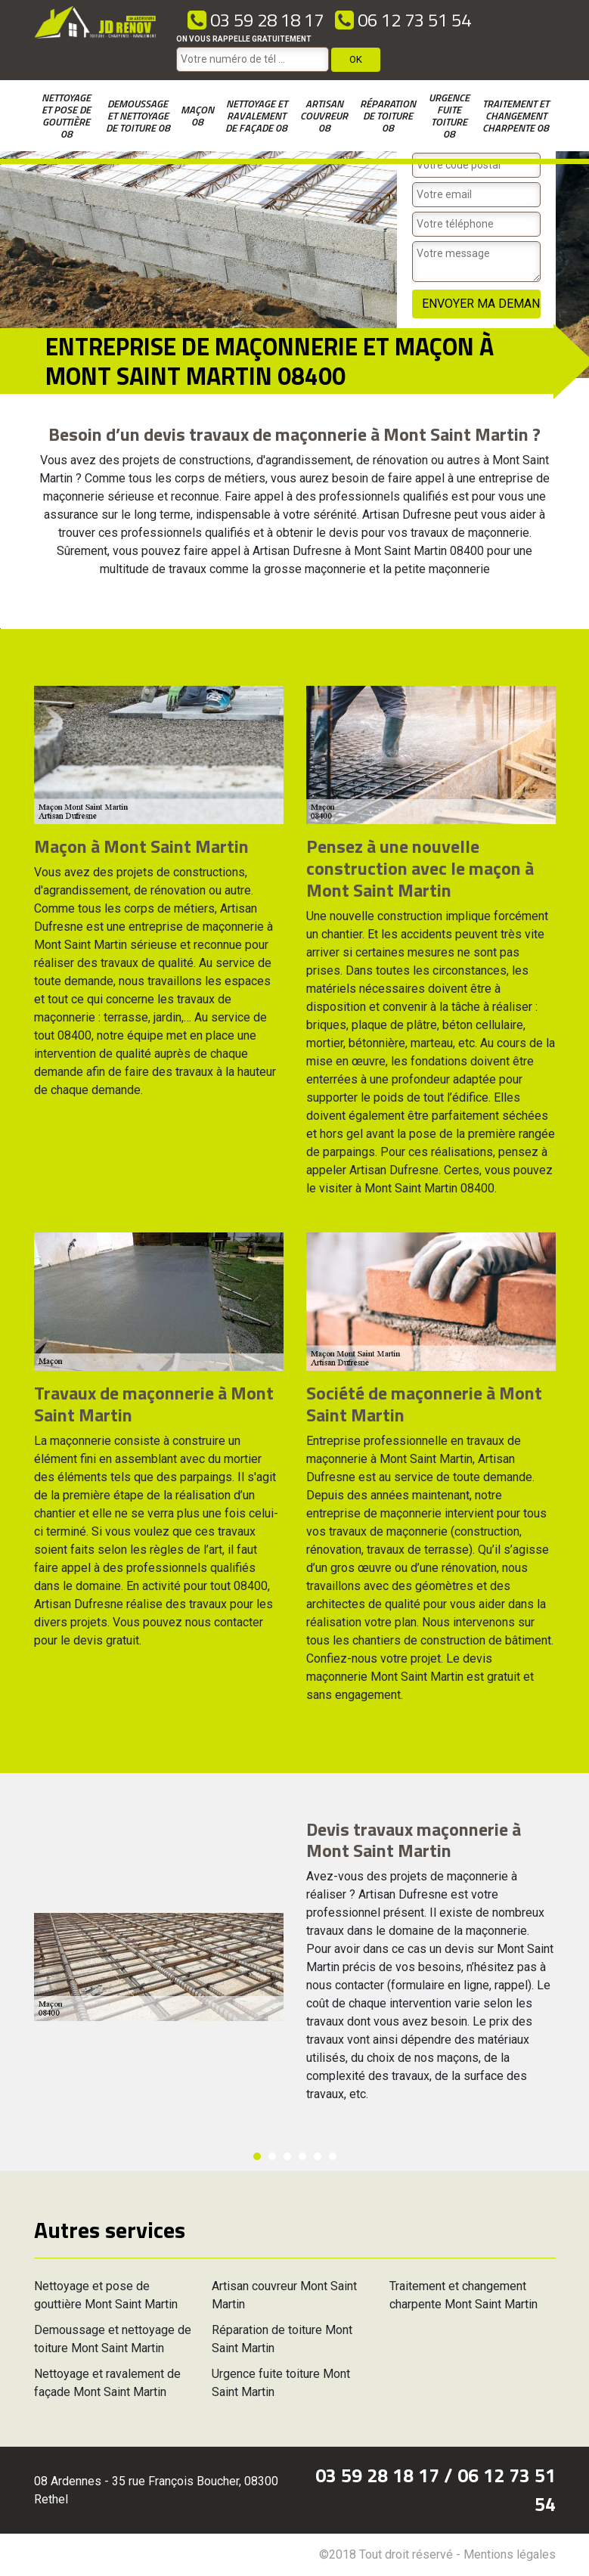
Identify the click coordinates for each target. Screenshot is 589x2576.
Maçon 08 (197, 115)
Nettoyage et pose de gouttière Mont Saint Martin (106, 2295)
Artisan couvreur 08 (324, 115)
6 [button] (332, 2156)
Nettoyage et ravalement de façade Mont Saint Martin (107, 2383)
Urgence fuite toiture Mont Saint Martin (281, 2383)
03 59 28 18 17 (256, 19)
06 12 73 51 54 (403, 19)
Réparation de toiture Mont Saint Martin (282, 2339)
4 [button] (302, 2156)
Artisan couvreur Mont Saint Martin (284, 2295)
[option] (0, 628)
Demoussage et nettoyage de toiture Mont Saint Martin (112, 2339)
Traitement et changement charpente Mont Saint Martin (463, 2295)
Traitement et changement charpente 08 (515, 115)
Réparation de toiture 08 (388, 115)
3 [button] (287, 2156)
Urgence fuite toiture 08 (449, 115)
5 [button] (317, 2156)
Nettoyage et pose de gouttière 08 (66, 115)
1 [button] (257, 2156)
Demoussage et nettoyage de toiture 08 (138, 115)
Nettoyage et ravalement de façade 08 (256, 115)
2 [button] (272, 2156)
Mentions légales (509, 2554)
